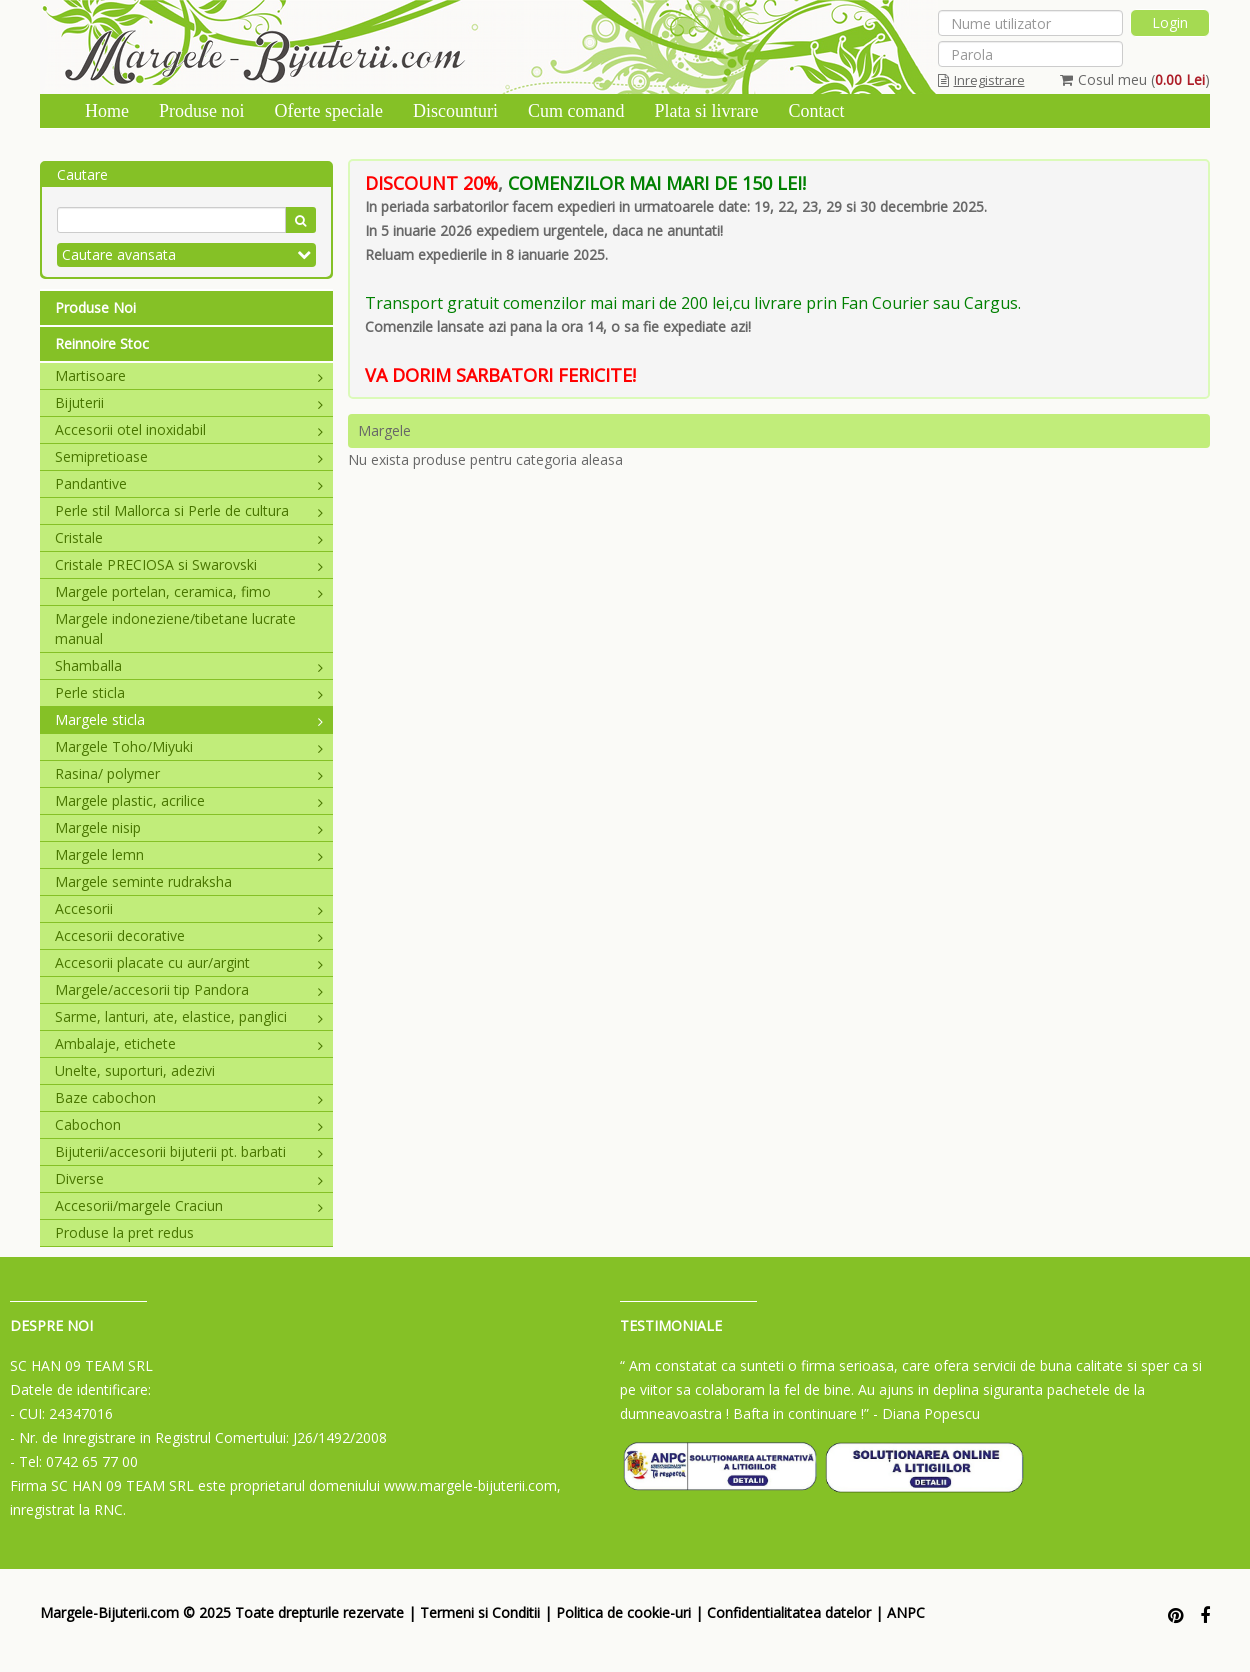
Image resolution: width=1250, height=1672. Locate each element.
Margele (384, 430)
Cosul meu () (1135, 79)
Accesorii (189, 908)
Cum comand (576, 111)
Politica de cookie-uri (623, 1612)
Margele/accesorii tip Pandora (189, 989)
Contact (816, 111)
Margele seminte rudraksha (143, 881)
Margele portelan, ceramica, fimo (189, 591)
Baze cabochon (189, 1097)
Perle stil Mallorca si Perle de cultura (189, 510)
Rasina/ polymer (189, 773)
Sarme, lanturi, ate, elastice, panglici (189, 1016)
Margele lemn (189, 854)
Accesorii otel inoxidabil (189, 429)
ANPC (906, 1612)
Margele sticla (189, 719)
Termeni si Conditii (480, 1612)
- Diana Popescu (926, 1413)
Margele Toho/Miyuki (189, 746)
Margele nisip (189, 827)
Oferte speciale (329, 111)
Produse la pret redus (124, 1232)
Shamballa (189, 665)
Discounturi (455, 111)
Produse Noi (95, 307)
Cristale (189, 537)
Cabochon (189, 1124)
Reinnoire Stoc (102, 343)
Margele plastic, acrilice (189, 800)
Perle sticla (189, 692)
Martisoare (189, 375)
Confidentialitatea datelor (789, 1612)
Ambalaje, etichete (189, 1043)
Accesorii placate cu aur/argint (189, 962)
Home (107, 111)
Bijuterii (189, 402)
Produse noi (202, 111)
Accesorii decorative (189, 935)
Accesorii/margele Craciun (189, 1205)
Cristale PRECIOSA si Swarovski (189, 564)
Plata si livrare (706, 111)
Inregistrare (981, 80)
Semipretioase (189, 456)
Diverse (189, 1178)
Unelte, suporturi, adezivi (135, 1070)
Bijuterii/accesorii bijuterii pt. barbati (189, 1151)
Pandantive (189, 483)
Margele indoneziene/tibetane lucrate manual (175, 628)
